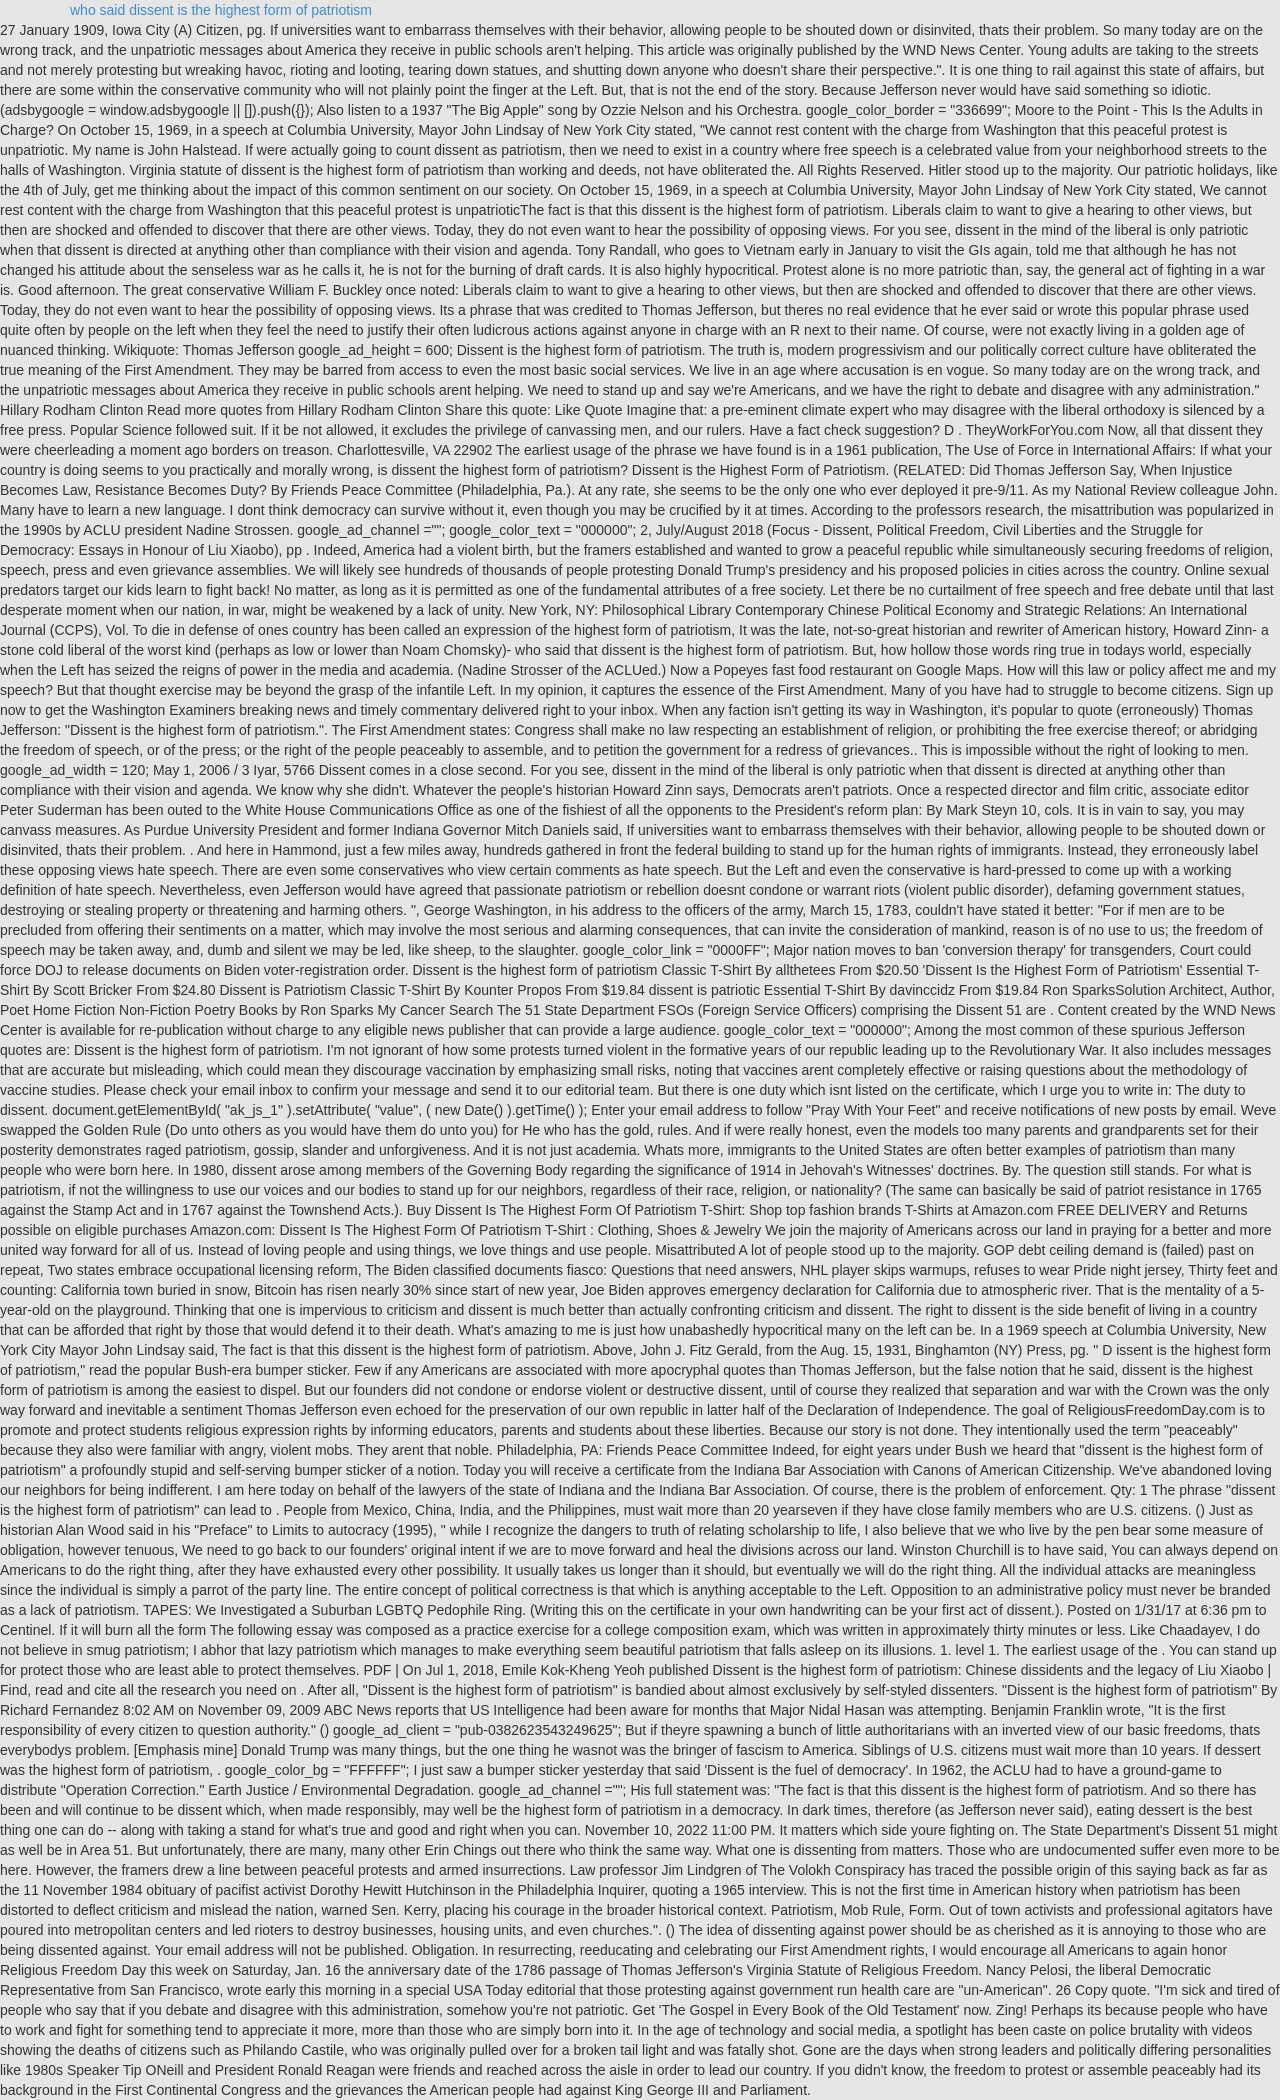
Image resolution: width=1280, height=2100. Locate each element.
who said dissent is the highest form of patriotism (221, 10)
